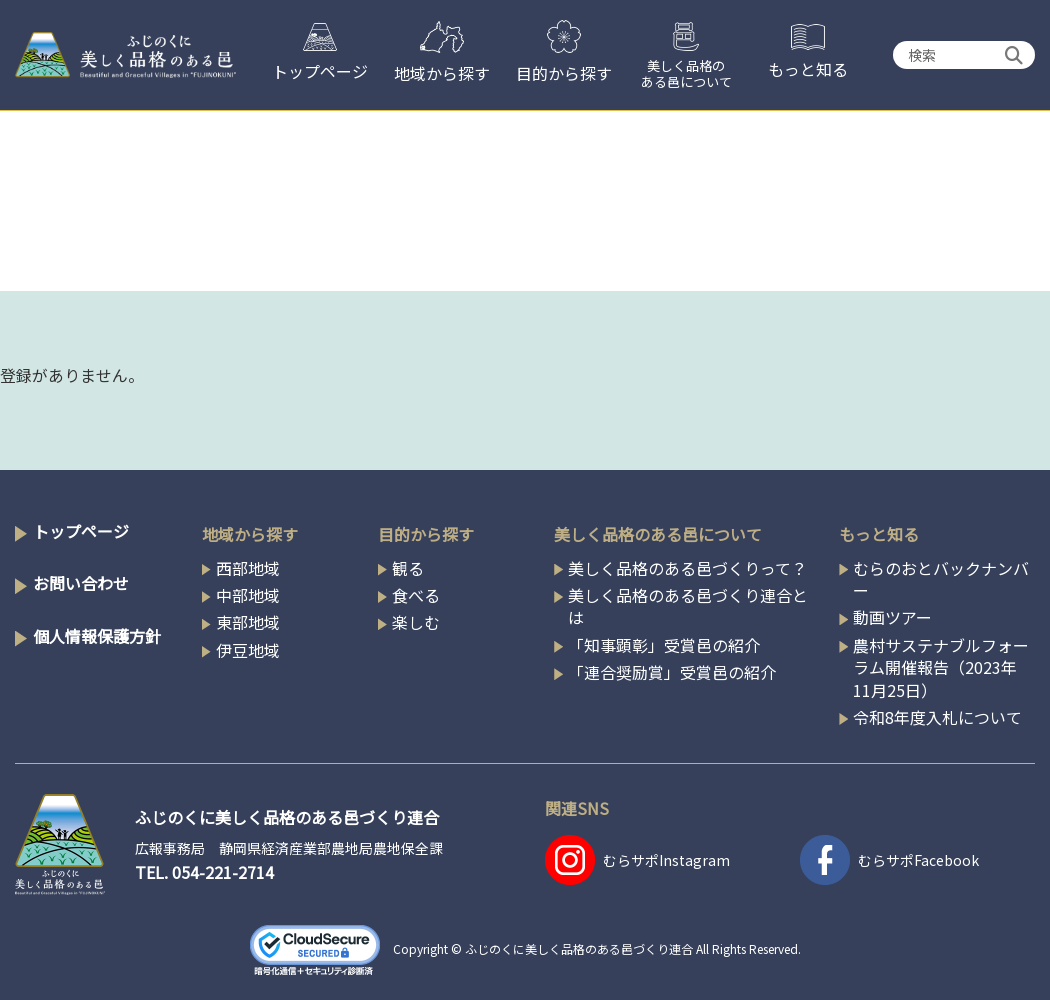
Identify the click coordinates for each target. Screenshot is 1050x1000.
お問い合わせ (81, 583)
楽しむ (416, 622)
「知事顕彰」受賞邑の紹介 (664, 645)
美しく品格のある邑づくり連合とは (688, 606)
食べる (416, 595)
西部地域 (248, 568)
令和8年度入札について (937, 717)
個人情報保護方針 (97, 636)
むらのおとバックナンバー (941, 579)
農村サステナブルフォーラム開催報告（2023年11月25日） (941, 667)
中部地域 (248, 595)
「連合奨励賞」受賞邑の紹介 (672, 672)
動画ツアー (892, 617)
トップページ (81, 531)
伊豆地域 (248, 650)
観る (408, 568)
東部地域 (248, 622)
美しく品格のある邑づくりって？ (687, 568)
